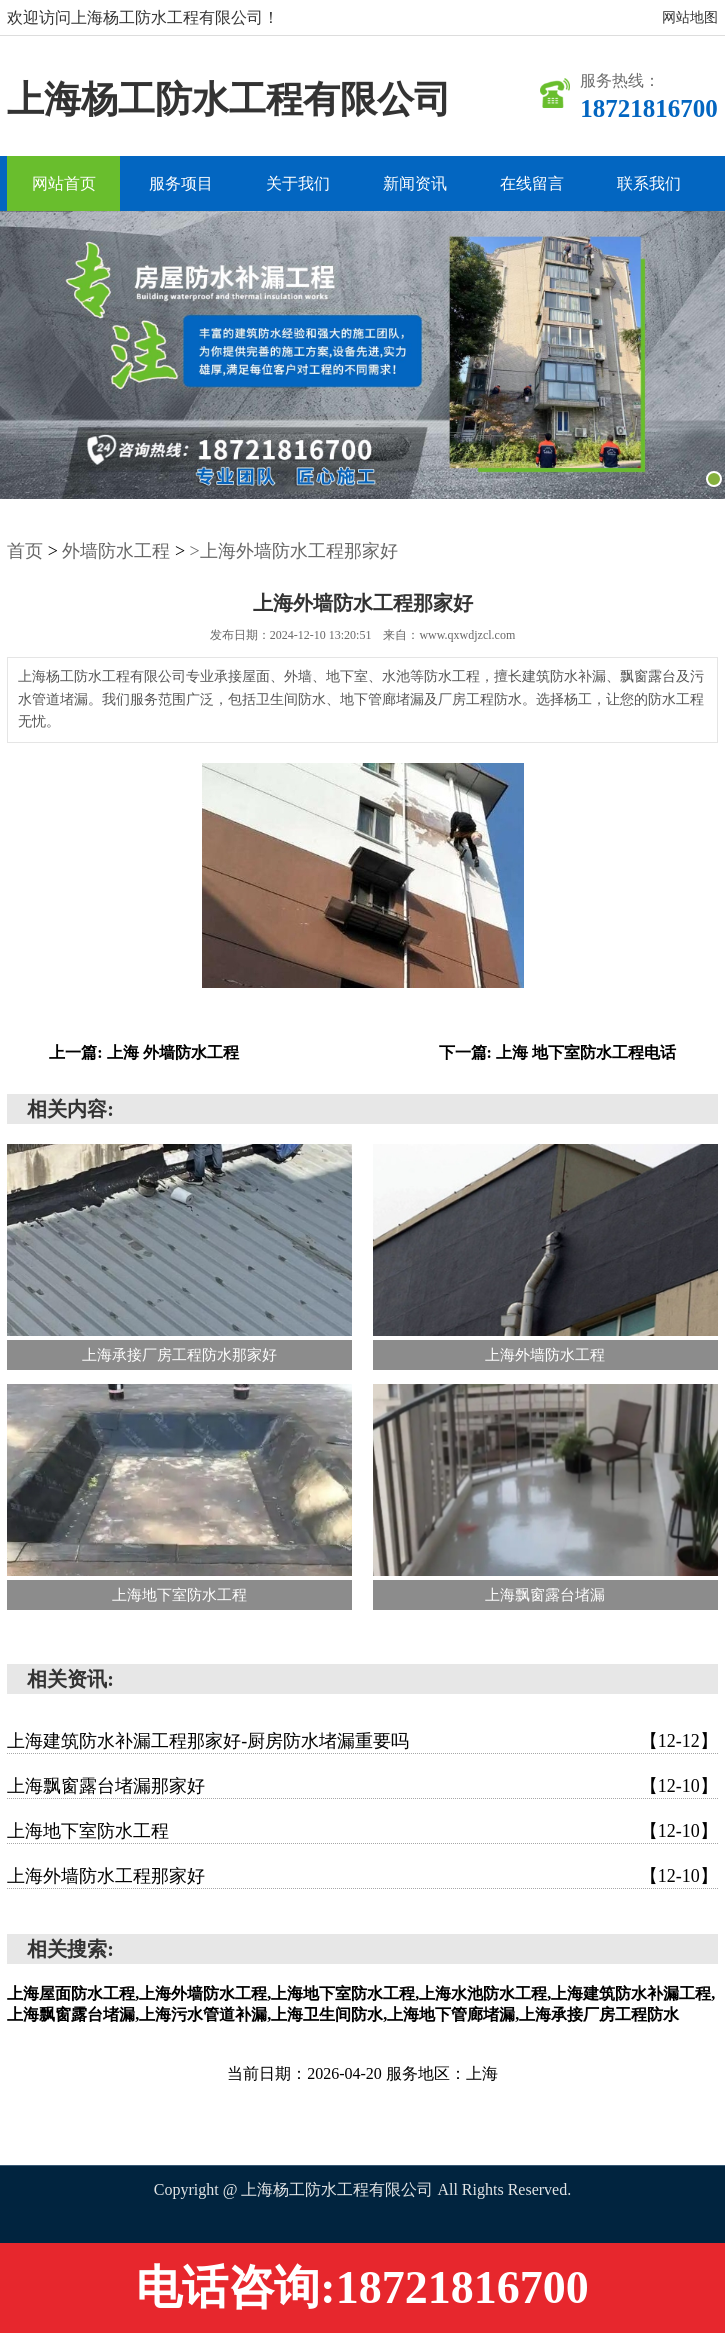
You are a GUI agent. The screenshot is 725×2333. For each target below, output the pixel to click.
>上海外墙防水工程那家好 (294, 551)
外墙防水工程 (116, 551)
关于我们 (298, 183)
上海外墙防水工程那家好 (362, 1876)
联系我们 (649, 183)
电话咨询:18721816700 (362, 2287)
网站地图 (690, 17)
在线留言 (532, 183)
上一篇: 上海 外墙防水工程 (143, 1052)
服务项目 (181, 183)
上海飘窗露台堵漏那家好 (362, 1786)
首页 (25, 551)
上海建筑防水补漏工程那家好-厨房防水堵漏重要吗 (362, 1741)
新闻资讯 (415, 183)
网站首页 (64, 183)
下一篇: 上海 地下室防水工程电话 (557, 1052)
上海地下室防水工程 (362, 1831)
